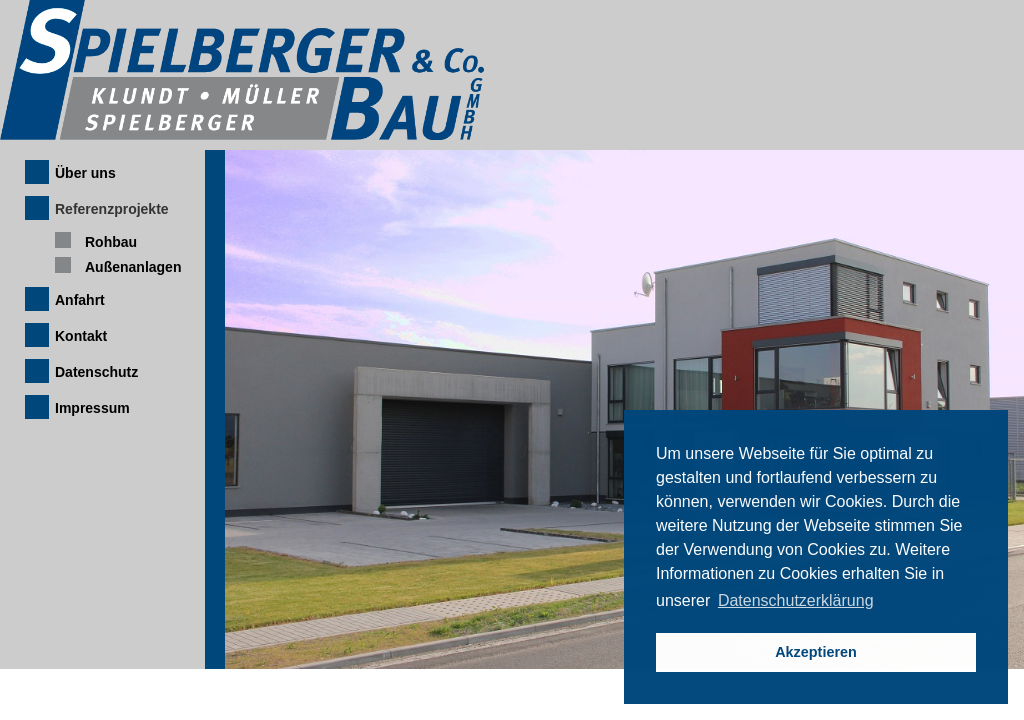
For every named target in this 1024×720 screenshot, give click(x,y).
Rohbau (111, 242)
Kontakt (81, 336)
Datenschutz (96, 372)
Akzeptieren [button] (816, 652)
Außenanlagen (133, 267)
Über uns (85, 173)
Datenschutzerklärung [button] (796, 600)
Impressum (92, 408)
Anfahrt (80, 300)
